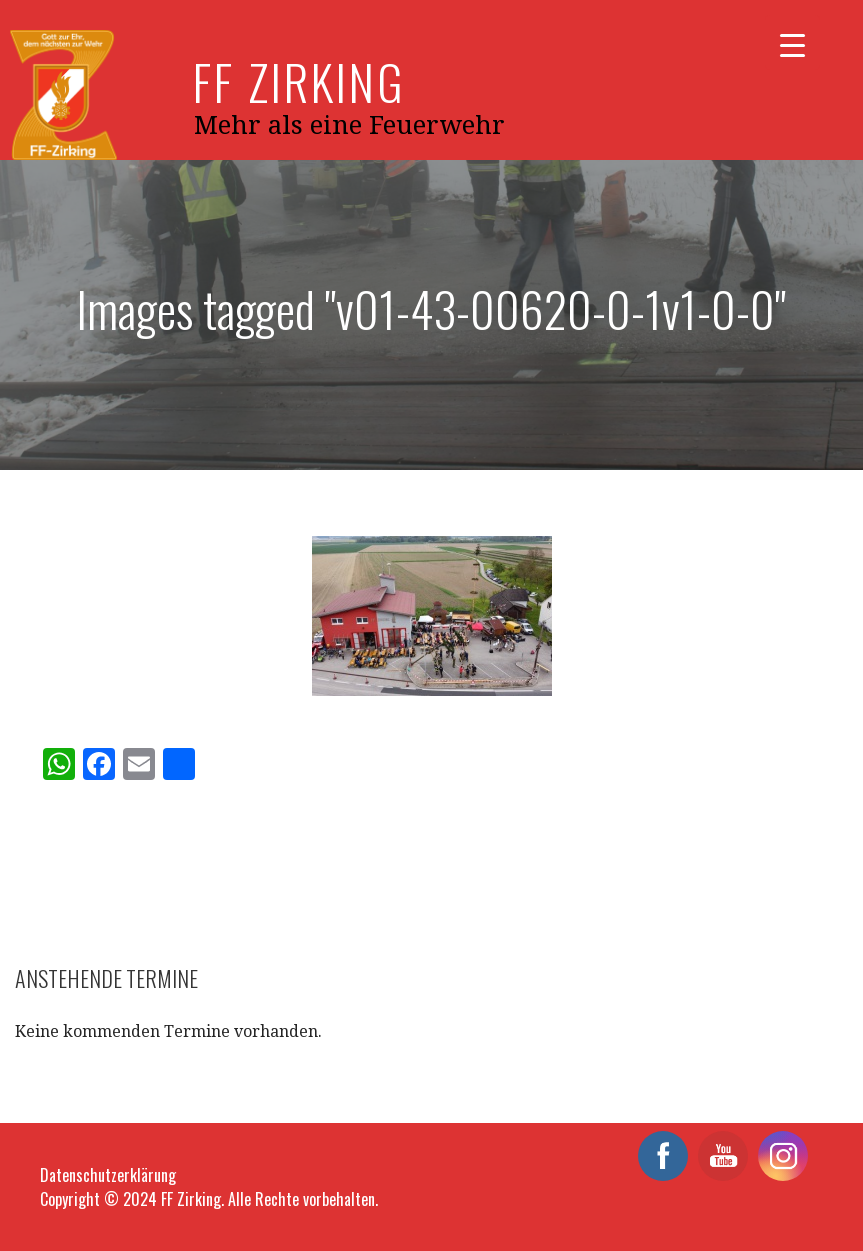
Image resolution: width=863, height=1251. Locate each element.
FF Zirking (299, 81)
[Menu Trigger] (792, 42)
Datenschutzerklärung (108, 1175)
